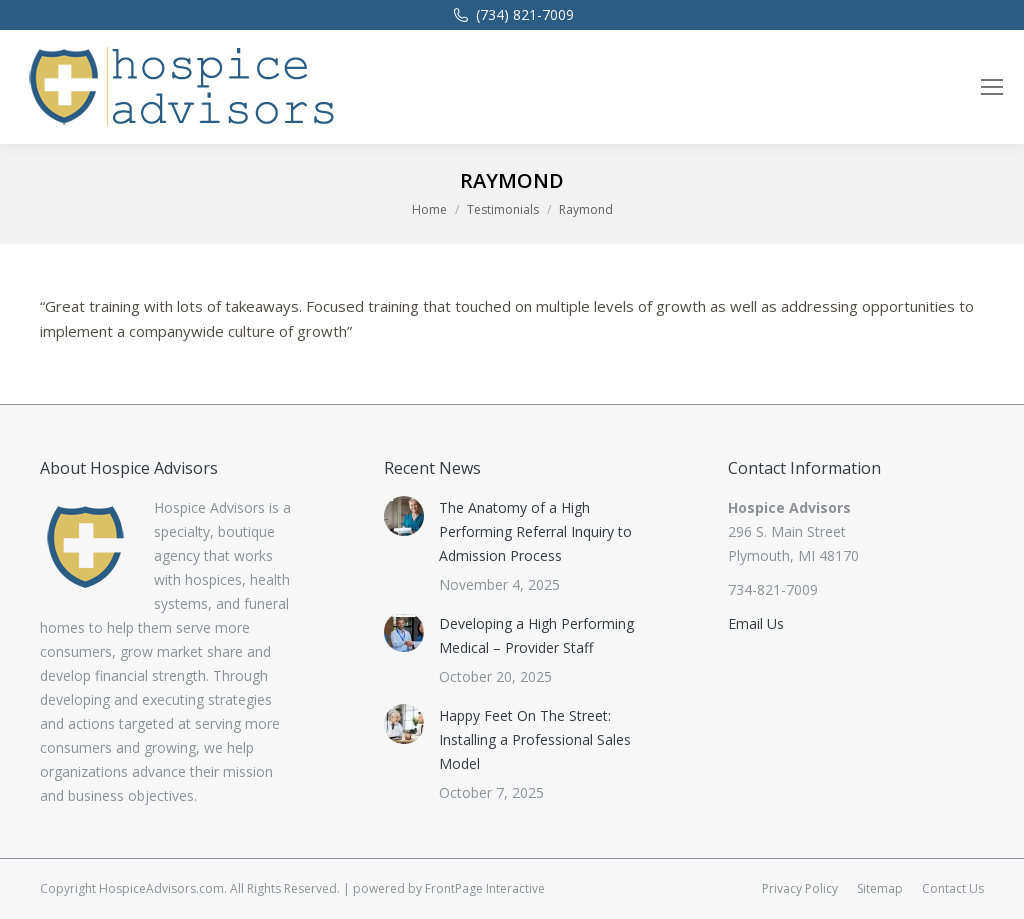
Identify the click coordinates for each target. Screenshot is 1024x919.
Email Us (756, 623)
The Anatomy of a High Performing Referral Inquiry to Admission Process (535, 531)
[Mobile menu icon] (992, 87)
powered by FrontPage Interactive (449, 888)
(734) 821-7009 (512, 15)
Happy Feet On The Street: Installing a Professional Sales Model (535, 739)
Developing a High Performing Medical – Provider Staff (536, 635)
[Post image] (404, 516)
